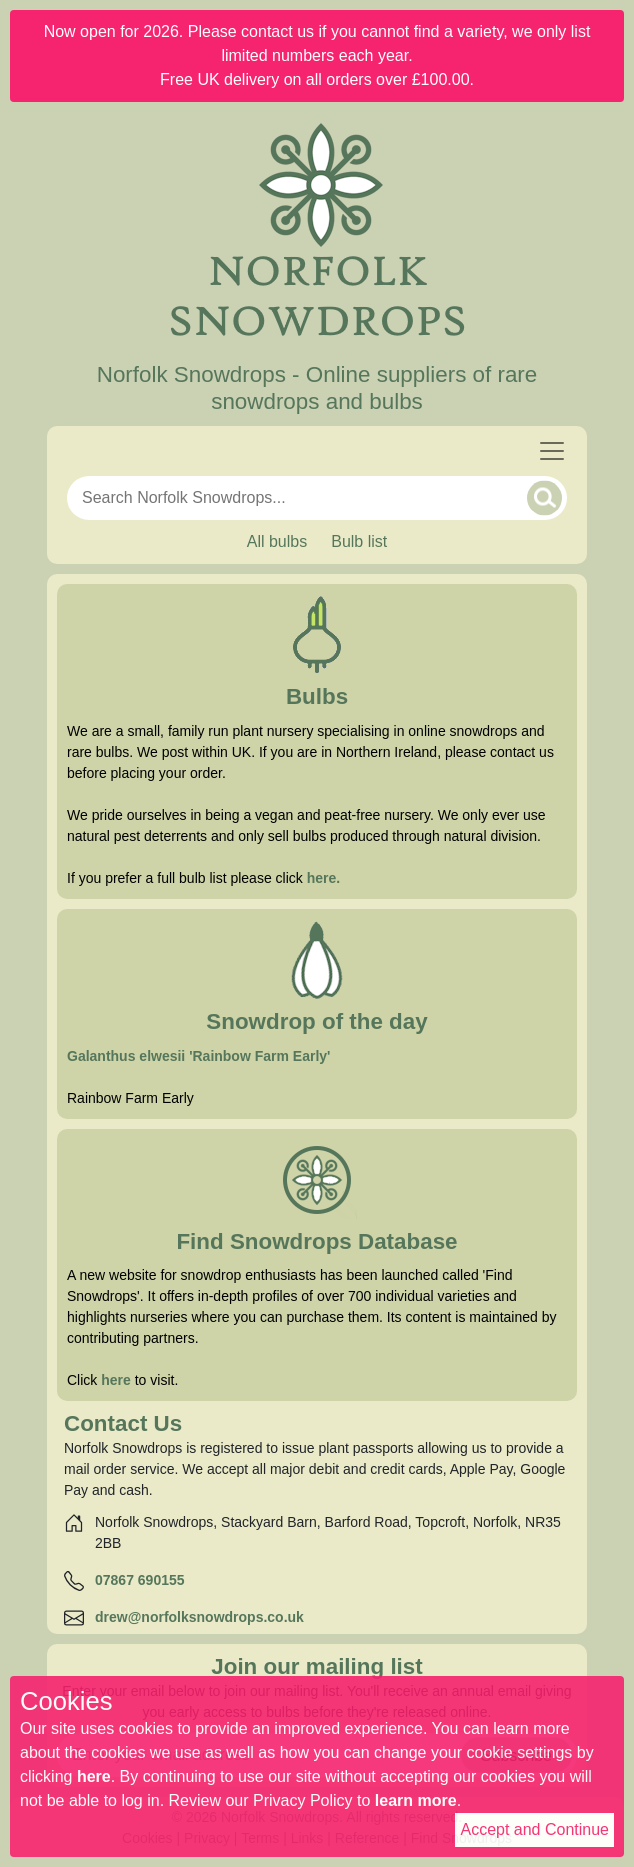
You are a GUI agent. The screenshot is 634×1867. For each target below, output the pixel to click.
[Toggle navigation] (552, 451)
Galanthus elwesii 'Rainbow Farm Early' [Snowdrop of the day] (198, 1056)
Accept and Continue (534, 1829)
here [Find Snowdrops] (116, 1380)
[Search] (544, 497)
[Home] (317, 232)
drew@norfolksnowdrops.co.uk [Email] (199, 1617)
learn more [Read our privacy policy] (416, 1800)
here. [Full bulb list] (323, 878)
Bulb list (359, 541)
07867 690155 (140, 1580)
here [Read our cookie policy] (94, 1776)
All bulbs (277, 541)
